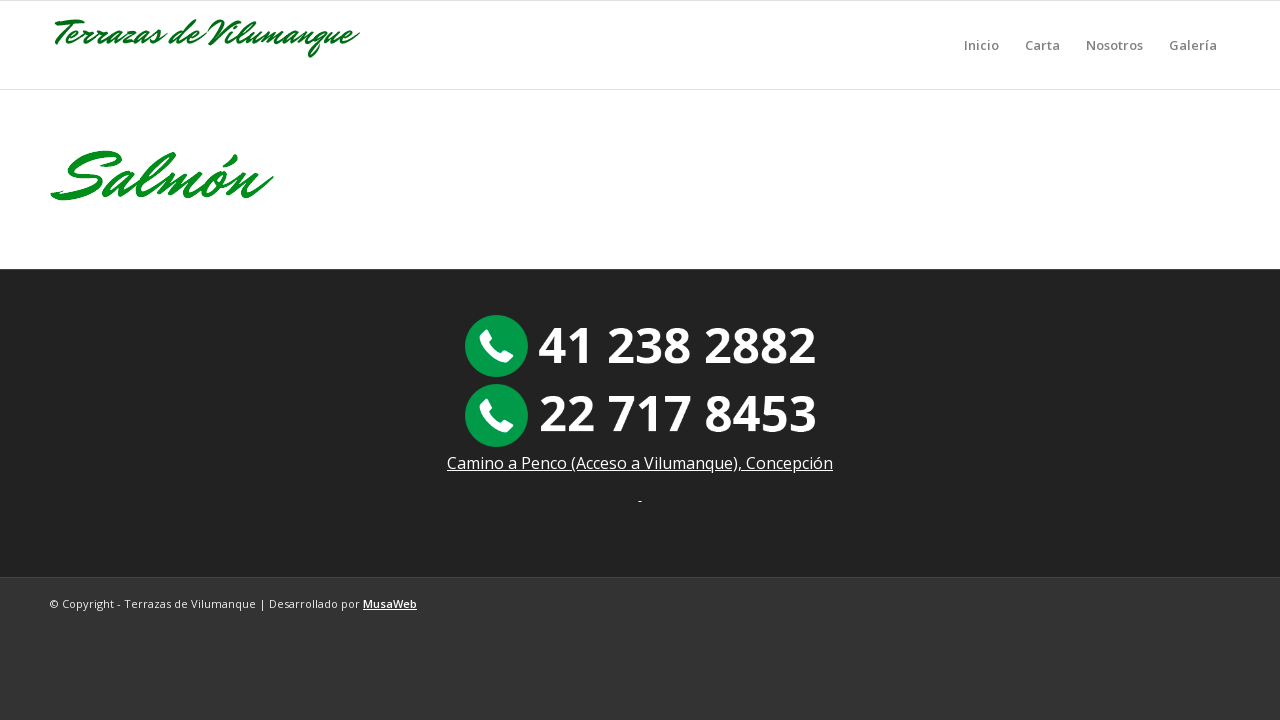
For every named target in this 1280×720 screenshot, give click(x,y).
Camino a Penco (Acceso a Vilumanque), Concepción (640, 463)
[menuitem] (981, 45)
